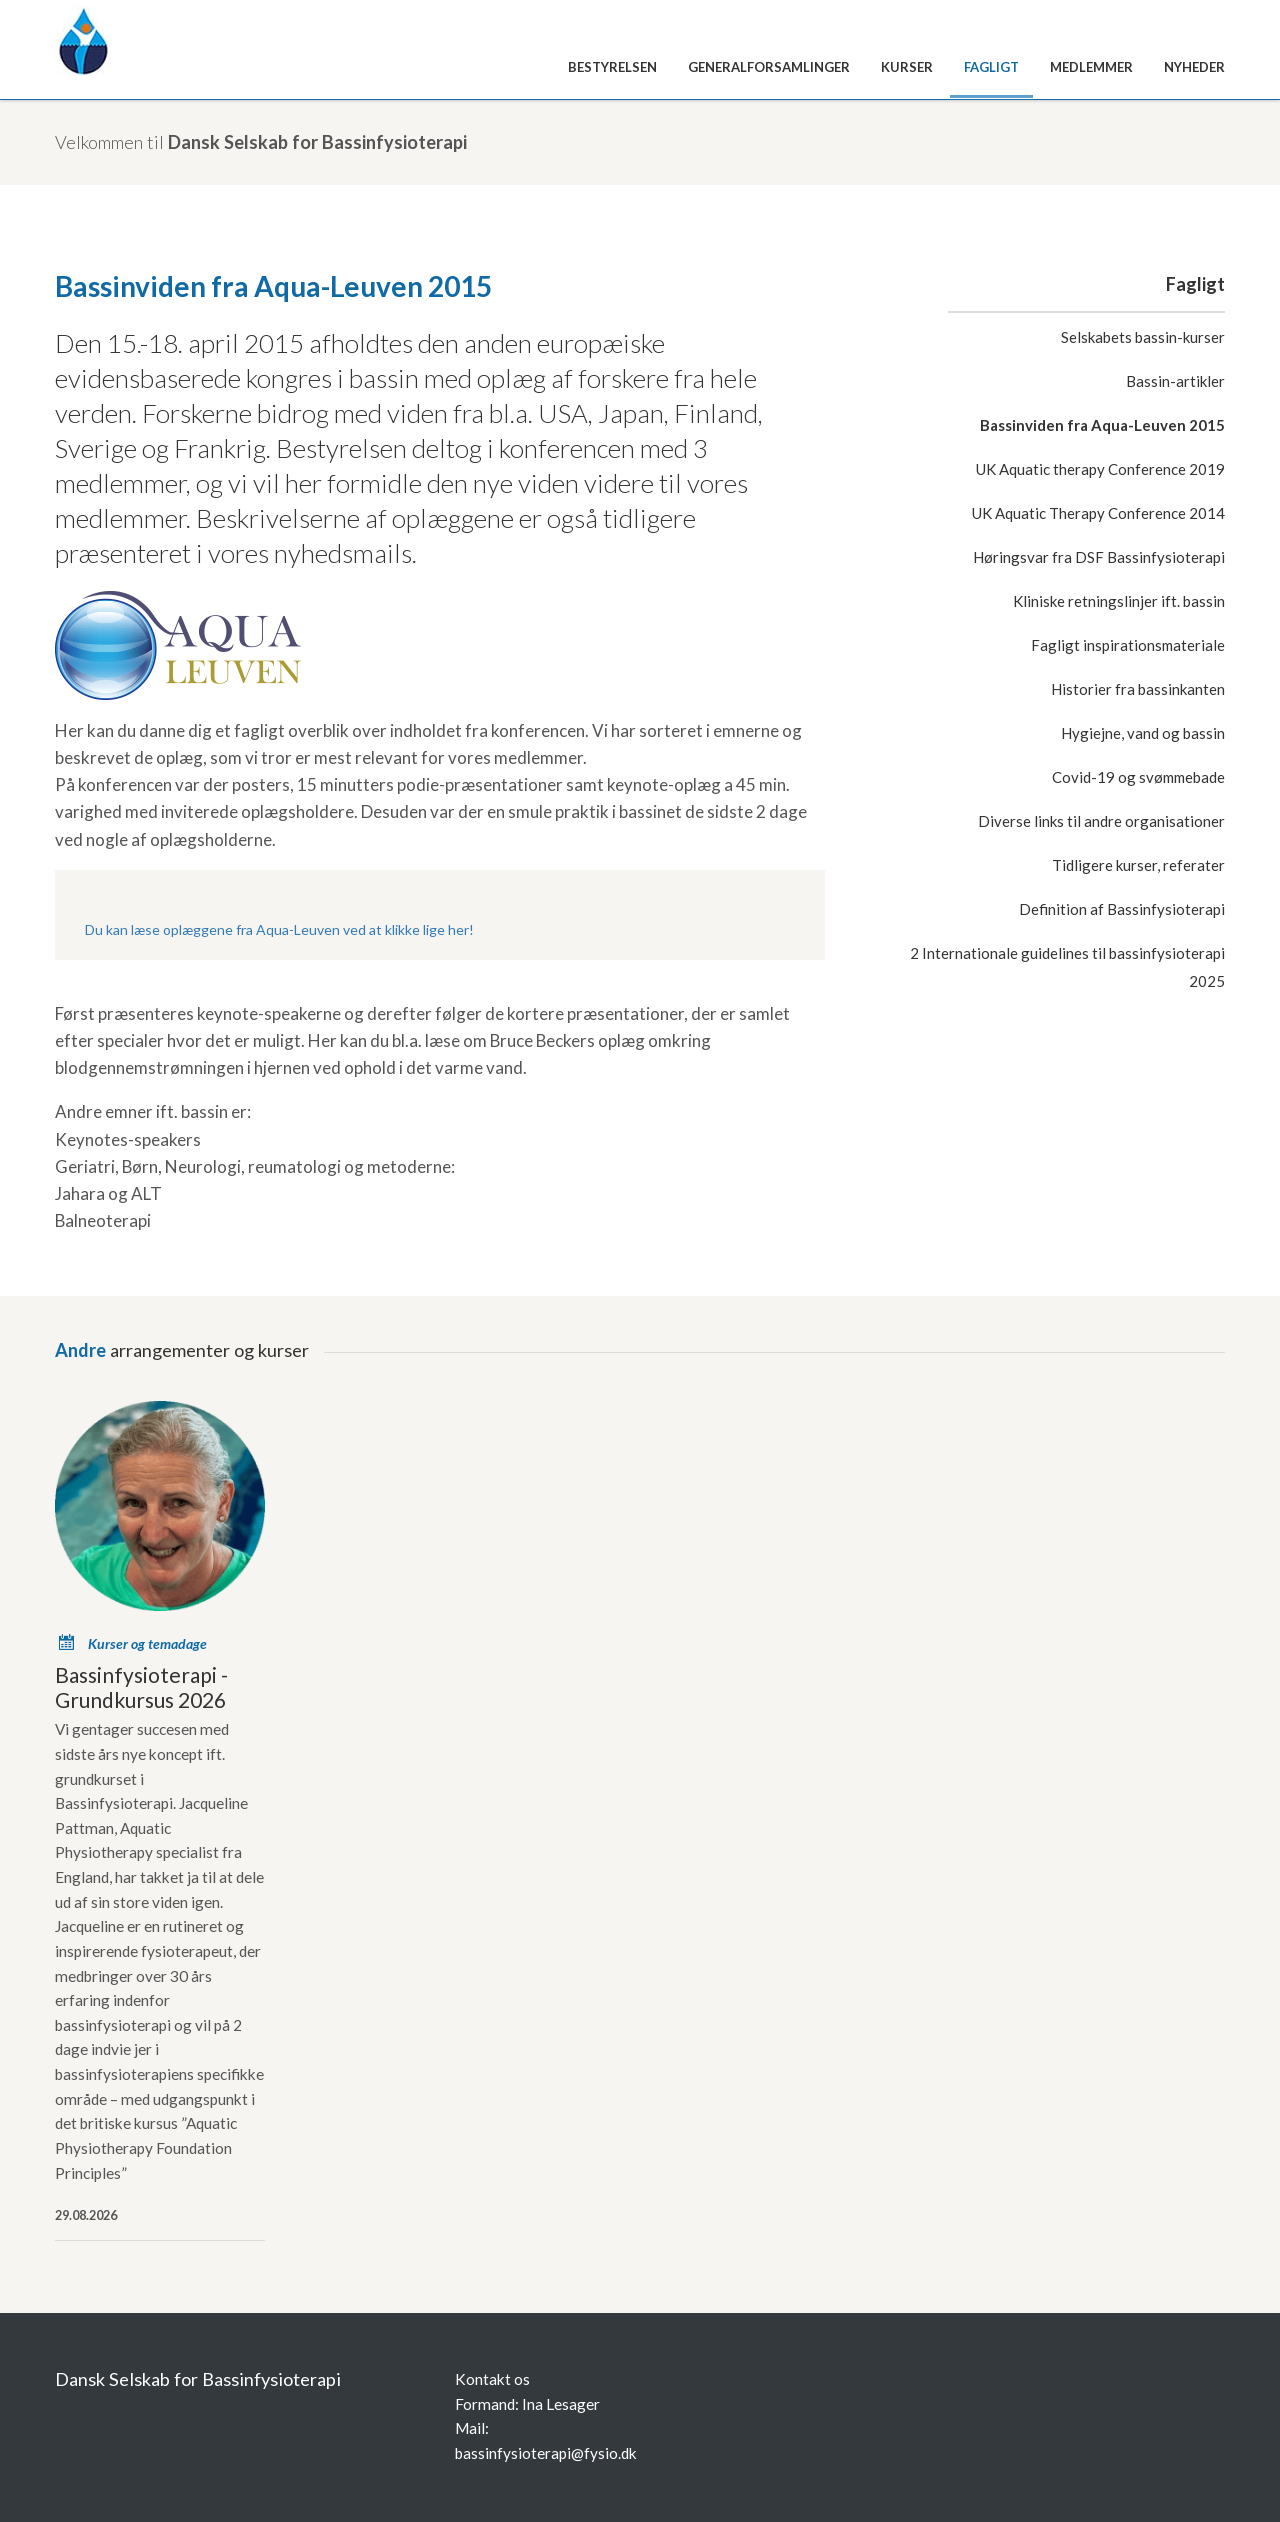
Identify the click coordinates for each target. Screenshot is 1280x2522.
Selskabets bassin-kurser (1143, 337)
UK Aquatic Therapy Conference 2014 (1098, 513)
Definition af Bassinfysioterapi (1122, 909)
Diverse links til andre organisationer (1101, 821)
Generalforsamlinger (769, 67)
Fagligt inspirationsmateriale (1128, 645)
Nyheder (1194, 67)
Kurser (907, 67)
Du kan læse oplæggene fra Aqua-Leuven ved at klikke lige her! (279, 929)
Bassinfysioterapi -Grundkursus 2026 (141, 1687)
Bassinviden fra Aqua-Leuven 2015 (1102, 425)
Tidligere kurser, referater (1138, 865)
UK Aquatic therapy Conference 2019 (1100, 469)
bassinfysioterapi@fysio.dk (546, 2453)
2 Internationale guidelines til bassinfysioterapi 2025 (1067, 967)
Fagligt (991, 67)
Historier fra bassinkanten (1138, 689)
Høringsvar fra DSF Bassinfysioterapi (1099, 557)
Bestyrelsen (612, 67)
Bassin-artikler (1175, 381)
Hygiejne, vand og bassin (1143, 733)
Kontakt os (492, 2379)
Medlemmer (1091, 67)
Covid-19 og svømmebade (1138, 777)
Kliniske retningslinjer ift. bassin (1119, 601)
